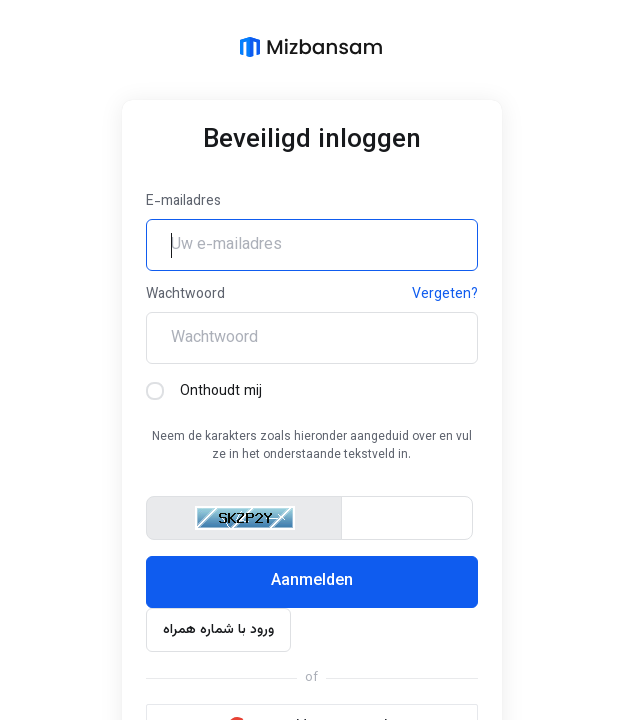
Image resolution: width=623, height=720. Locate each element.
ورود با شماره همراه (218, 630)
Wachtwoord (185, 295)
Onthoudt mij (204, 392)
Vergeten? (445, 295)
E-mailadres (183, 202)
